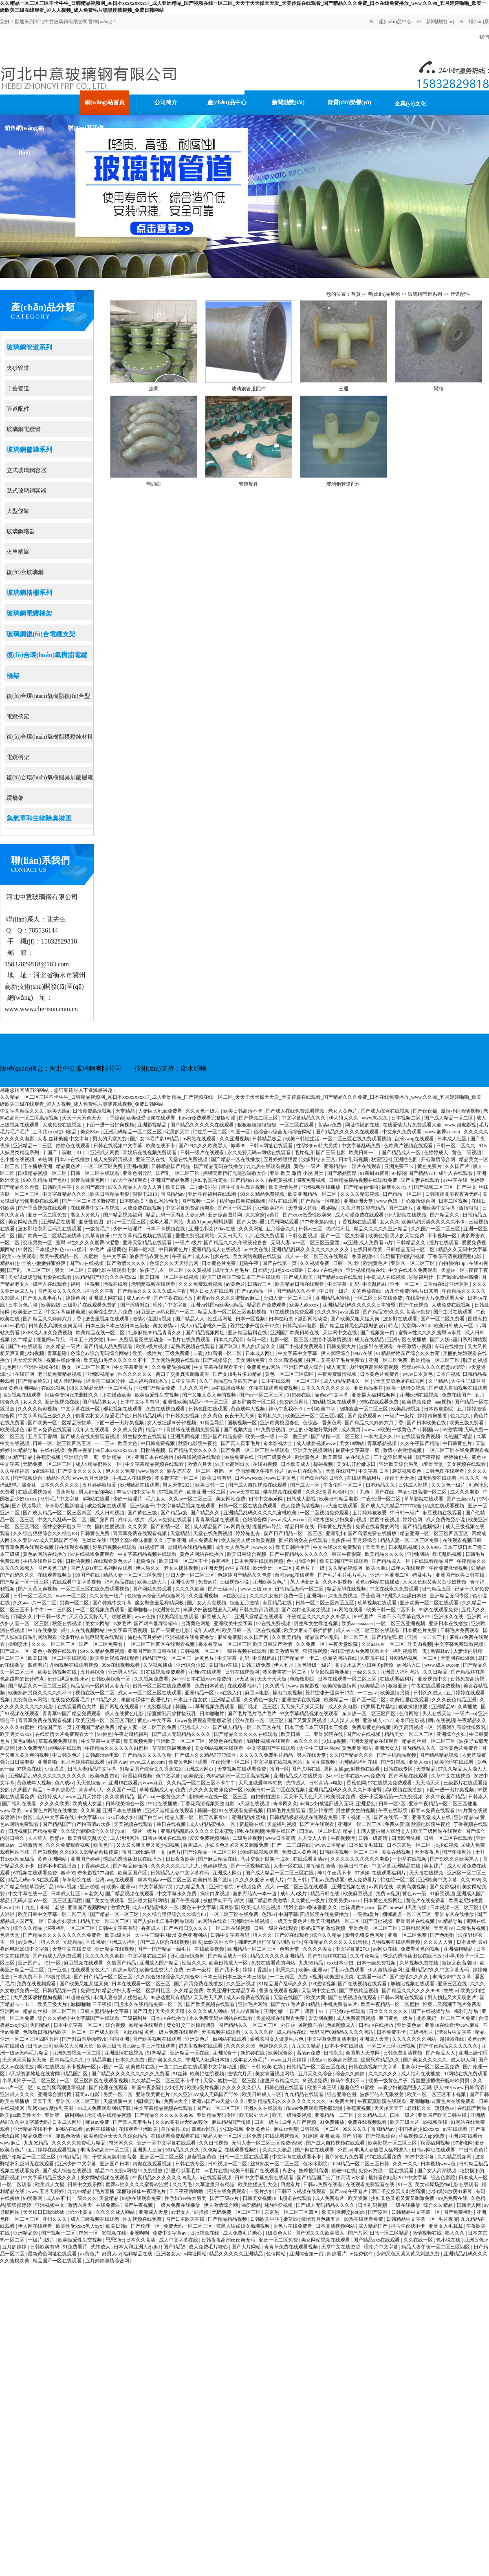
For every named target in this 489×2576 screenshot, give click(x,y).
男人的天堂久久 (259, 1346)
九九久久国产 (194, 1388)
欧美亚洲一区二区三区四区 (315, 1416)
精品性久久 (58, 1478)
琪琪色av (445, 2108)
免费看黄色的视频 (372, 1727)
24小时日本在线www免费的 (202, 1679)
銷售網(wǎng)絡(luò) (24, 133)
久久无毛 (182, 2184)
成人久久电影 (465, 1492)
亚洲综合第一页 (81, 1457)
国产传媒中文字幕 (113, 1603)
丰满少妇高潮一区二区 (218, 1353)
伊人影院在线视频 (407, 1215)
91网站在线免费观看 (465, 2074)
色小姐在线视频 (17, 1159)
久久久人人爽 (438, 1942)
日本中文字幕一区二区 (78, 2025)
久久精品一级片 (64, 1346)
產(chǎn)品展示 (384, 294)
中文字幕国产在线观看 (272, 1748)
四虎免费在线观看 (437, 1478)
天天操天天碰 (170, 2011)
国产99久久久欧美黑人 (203, 1145)
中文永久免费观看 (402, 1132)
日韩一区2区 (142, 1249)
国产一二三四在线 (292, 1845)
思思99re (115, 2240)
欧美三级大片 (152, 1582)
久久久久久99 (241, 2046)
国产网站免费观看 (152, 1589)
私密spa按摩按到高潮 (242, 1201)
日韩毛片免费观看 (460, 1630)
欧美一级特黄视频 (406, 1388)
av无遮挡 (350, 1312)
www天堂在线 (245, 1492)
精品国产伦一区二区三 (167, 1658)
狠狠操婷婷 (20, 2205)
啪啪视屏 (122, 1616)
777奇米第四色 (318, 1222)
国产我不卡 (227, 1970)
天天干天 (43, 2101)
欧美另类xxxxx (16, 1734)
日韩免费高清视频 (93, 1111)
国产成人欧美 (299, 1277)
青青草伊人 (91, 1790)
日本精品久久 (381, 1485)
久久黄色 (212, 1416)
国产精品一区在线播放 (236, 1159)
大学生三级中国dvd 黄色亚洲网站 (335, 1748)
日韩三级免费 (256, 1665)
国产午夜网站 (457, 1852)
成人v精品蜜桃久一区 (204, 1326)
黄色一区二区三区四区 (290, 1374)
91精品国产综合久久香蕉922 (106, 1277)
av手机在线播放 (305, 1471)
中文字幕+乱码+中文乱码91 (357, 1284)
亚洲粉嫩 (273, 2011)
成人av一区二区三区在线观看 (317, 1256)
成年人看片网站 (167, 1222)
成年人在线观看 (456, 1173)
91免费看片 (75, 2247)
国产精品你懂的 (361, 1187)
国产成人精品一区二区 (449, 1118)
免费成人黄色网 (299, 1852)
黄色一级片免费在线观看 (171, 2032)
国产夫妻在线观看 (421, 1180)
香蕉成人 (193, 1845)
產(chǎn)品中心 (395, 21)
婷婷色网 (76, 1298)
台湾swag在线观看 (414, 1139)
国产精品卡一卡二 (300, 1658)
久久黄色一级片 (203, 1111)
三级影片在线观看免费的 (90, 1305)
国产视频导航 (27, 1506)
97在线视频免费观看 (92, 1554)
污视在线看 (116, 1284)
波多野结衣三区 (319, 1159)
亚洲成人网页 (105, 1152)
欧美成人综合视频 (261, 1907)
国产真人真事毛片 (43, 1298)
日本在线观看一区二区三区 (291, 1381)
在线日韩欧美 (368, 1249)
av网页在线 (238, 1526)
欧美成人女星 (88, 1803)
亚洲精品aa (466, 1817)
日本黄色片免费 (219, 1263)
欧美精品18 (373, 1686)
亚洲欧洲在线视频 (419, 1395)
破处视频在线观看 (107, 1506)
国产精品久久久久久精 (148, 1755)
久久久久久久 (383, 2074)
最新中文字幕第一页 (358, 1450)
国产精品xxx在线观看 (340, 1277)
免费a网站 (125, 2170)
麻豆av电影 (257, 1693)
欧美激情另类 (284, 1187)
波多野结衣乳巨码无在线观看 (50, 1229)
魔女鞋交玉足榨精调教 (160, 1603)
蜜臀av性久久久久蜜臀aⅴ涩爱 (88, 1242)
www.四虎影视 (461, 1125)
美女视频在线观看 (467, 1464)
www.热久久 (375, 1118)
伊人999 (442, 2087)
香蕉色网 (332, 1422)
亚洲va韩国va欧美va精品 (217, 1305)
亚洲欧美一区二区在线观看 (430, 1603)
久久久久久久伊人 (242, 2087)
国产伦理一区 (146, 2226)
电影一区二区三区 (289, 1339)
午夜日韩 (297, 1880)
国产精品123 (422, 1173)
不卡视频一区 (442, 1236)
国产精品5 (175, 2247)
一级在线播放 (406, 2205)
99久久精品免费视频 (263, 1194)
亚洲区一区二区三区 (413, 1263)
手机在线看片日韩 (43, 1561)
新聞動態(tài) (440, 21)
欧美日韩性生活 (303, 1139)
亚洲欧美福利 (270, 1208)
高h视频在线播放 (404, 1790)
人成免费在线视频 (62, 1125)
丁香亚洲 (176, 1540)
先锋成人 (296, 1783)
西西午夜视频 (385, 1519)
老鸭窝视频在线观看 (153, 1284)
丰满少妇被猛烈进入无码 (210, 1609)
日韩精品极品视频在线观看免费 (364, 1180)
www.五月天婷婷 (91, 1478)
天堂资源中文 (118, 2101)
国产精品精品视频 (439, 1755)
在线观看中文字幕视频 (95, 1208)
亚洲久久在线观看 (263, 2108)
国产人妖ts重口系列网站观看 (268, 1222)
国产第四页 (103, 1519)
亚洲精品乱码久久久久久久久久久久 (311, 1249)
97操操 (362, 1873)
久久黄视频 (200, 1270)
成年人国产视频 (299, 2122)
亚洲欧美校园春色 (280, 1422)
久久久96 (327, 1312)
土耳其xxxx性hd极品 (55, 1132)
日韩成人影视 (413, 1485)
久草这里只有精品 (215, 2184)
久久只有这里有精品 (363, 1208)
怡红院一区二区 (210, 1132)
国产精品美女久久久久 (194, 1450)
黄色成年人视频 (248, 1409)
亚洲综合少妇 (191, 1665)
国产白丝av (150, 1817)
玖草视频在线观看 (377, 1603)
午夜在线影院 (393, 1810)
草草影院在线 (77, 1880)
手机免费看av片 (340, 2004)
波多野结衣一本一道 (255, 1893)
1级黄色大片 (279, 2233)
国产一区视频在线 (251, 1866)
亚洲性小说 (201, 1229)
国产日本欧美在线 (427, 1422)
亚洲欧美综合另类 (399, 1464)
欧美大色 (128, 1443)
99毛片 (97, 1249)
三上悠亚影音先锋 (393, 1457)
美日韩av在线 (224, 1665)
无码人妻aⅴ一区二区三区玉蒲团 (305, 1242)
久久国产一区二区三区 (436, 1229)
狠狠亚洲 (398, 1686)
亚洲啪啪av (140, 1609)
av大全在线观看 (130, 1180)
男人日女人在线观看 (212, 1291)
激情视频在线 (427, 2233)
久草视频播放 (158, 1665)
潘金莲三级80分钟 (106, 1381)
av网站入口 (409, 1665)
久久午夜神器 (15, 1471)
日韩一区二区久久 (456, 1145)
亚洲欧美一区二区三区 (181, 1741)
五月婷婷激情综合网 (107, 2261)
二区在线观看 (399, 2170)
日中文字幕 (184, 1381)
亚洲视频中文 (433, 1679)
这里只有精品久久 (381, 2060)
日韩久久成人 (428, 1693)
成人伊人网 (463, 2060)
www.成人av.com (288, 1519)
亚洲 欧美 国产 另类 (341, 2136)
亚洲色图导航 (138, 1173)
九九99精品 (311, 1963)
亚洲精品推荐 (369, 1388)
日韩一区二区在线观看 (95, 1173)
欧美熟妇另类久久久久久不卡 (433, 1222)
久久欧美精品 (287, 1637)
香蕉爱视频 (49, 1457)
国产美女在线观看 (105, 1900)
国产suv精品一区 (255, 1291)
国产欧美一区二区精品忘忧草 (50, 1236)
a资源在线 (44, 1471)
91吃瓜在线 (373, 1658)
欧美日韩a (117, 2226)
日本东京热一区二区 (409, 1845)
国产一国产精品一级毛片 (164, 1949)
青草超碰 (57, 1353)
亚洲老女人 (386, 1748)
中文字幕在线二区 (148, 1956)
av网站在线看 (349, 1609)
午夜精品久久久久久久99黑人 (319, 1616)
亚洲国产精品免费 (170, 1180)
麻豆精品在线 (277, 1603)
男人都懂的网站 (96, 1492)
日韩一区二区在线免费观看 (248, 1506)
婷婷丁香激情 (257, 1970)
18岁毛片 (121, 1623)
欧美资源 (193, 1776)
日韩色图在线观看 (208, 1409)
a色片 (273, 1215)
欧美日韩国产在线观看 (344, 1561)
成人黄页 (336, 1367)
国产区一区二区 (235, 1208)
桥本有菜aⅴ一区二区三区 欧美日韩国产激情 (245, 1644)
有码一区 (257, 1339)
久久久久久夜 (259, 2032)
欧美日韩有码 (217, 1478)
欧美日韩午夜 (354, 1866)
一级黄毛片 (98, 1229)
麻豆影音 (229, 1907)
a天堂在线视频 (254, 1803)
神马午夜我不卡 (286, 1409)
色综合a (311, 1422)
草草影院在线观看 (424, 1499)
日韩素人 (478, 1796)
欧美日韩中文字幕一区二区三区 (53, 1914)
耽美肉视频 (475, 1360)
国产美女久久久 (165, 2060)
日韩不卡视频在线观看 (302, 2191)
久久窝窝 (255, 1215)
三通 (343, 389)
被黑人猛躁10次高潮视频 (243, 2226)
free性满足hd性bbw (68, 1679)
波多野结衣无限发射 (382, 2094)
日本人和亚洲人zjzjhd (137, 2247)
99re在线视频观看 (121, 1665)
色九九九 (460, 1416)
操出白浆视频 (288, 1693)
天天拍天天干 (389, 2108)
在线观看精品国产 (434, 1561)
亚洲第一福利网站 (65, 2115)
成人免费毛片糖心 (243, 2233)
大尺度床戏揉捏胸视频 (38, 1997)
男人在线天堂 (437, 1713)
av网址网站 (195, 2254)
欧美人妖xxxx (304, 1305)
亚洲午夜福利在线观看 (213, 1194)
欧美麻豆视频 (358, 1893)
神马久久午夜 (100, 1291)
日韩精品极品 (267, 1139)
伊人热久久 (148, 1568)
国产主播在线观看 (453, 1312)
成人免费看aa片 (376, 1242)
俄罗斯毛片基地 (378, 1706)
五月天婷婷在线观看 (83, 1762)
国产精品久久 (445, 1215)
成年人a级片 (131, 1519)
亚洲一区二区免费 (48, 1215)
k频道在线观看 (296, 2198)
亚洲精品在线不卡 (33, 2129)
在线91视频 (54, 1388)
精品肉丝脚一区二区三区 (429, 1741)
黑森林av (440, 1651)
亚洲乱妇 (335, 1533)
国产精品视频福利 (123, 1215)
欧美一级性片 (147, 1353)
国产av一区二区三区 (261, 1395)
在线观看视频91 (242, 2150)
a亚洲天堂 (432, 1464)
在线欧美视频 (210, 1949)
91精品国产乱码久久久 (284, 1983)
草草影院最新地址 (65, 1506)
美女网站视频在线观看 (258, 1256)
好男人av (117, 1762)
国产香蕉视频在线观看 (43, 1208)
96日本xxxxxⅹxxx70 (117, 1450)
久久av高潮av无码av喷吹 (182, 2122)
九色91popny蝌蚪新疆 (210, 1222)
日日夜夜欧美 (180, 1859)
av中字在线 (455, 1180)
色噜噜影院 (302, 1679)
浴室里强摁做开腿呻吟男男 (441, 2080)
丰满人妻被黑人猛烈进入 (383, 1831)
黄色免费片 (430, 1166)
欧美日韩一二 (364, 1152)
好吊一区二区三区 (127, 1222)
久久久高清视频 (286, 1360)
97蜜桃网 (463, 2143)
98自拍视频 (59, 1977)
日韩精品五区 (437, 1589)
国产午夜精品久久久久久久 (300, 1554)
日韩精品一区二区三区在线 (316, 2067)
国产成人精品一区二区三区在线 (247, 1727)
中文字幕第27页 (156, 1887)
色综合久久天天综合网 (175, 1263)
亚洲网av (316, 1596)
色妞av (269, 1914)
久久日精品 (436, 1672)
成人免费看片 (204, 1540)
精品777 (154, 1429)
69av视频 (67, 1887)
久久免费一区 (311, 1644)
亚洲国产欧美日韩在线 (295, 1332)
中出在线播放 (43, 1630)
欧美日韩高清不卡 (243, 1111)
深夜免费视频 (311, 1180)
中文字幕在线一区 (81, 1409)
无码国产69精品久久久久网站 (342, 2032)
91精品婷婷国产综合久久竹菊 (408, 1353)
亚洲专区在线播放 (407, 1339)
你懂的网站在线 (340, 1658)
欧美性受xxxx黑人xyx (80, 2226)
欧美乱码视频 (447, 1554)
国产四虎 (142, 2011)
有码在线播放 (449, 1346)
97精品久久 (106, 1700)
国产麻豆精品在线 (218, 1859)
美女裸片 (434, 1866)
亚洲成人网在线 (106, 1298)
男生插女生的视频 (356, 1810)
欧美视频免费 (417, 1402)
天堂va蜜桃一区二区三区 (230, 2080)
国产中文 (466, 1187)
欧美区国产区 (133, 1873)
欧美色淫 (378, 1236)
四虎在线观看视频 (445, 1506)
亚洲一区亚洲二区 (390, 1575)
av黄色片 (235, 1284)
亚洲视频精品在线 (366, 1270)
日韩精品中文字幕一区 (416, 2212)
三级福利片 (135, 2018)
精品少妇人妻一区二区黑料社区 (137, 1990)
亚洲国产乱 (31, 1963)
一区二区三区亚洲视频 (401, 1623)
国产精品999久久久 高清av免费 (397, 1312)
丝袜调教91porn (358, 1907)
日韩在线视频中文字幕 (118, 1145)
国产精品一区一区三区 (25, 1582)
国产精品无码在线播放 (219, 1166)
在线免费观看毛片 (71, 1700)
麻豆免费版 (230, 1637)
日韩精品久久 (411, 1242)
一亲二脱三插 (293, 1436)
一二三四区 (60, 1609)
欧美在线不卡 (161, 1145)
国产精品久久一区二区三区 (38, 1686)
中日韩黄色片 (174, 1249)
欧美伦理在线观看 (410, 1700)
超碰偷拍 (146, 1561)
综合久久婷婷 (52, 2018)
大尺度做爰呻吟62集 (261, 1783)
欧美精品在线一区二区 (101, 1332)
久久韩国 (90, 1810)
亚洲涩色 (365, 1803)
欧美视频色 (13, 1429)
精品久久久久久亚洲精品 (381, 1229)
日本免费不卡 (28, 1977)
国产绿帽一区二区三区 (336, 1436)
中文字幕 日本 (374, 1471)
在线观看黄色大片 (113, 1561)
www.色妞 (387, 1201)
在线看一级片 (372, 1977)
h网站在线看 (97, 1499)
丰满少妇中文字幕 (137, 1492)
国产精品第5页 (34, 1381)
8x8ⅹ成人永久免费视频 (48, 1332)
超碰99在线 (452, 2039)
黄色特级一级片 (315, 1665)
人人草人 (37, 1838)
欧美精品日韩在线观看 (300, 1284)
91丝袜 (180, 2074)
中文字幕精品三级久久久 (45, 1416)
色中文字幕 (115, 1256)
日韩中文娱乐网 (266, 1499)
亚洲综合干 (142, 1506)
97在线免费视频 (274, 1623)
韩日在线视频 (171, 1824)
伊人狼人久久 (344, 1118)
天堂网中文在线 (340, 1332)
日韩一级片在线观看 (202, 1152)
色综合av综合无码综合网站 (283, 1132)
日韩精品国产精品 (171, 1166)
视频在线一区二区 (95, 1693)
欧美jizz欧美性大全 (213, 1942)
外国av (288, 2025)
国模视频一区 (242, 1422)
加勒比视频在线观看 (334, 1402)
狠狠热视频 (315, 1651)
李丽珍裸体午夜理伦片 (261, 1471)
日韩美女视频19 (260, 2198)
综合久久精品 (28, 1928)
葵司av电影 (88, 2094)
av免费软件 (361, 2254)
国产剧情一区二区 (171, 1526)
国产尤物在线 (306, 1769)
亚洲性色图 (406, 1159)
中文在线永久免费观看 (413, 1270)
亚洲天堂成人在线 (432, 1817)
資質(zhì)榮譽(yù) (349, 102)
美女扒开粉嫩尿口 (357, 1464)
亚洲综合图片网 (225, 1215)
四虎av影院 (125, 1970)
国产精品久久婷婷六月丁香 (53, 1319)
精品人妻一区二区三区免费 (410, 1540)
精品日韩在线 (300, 1526)
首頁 (356, 294)
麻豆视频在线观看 (443, 1513)
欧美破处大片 (254, 2115)
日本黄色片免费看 (380, 1374)
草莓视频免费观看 (215, 1706)
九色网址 (12, 1367)
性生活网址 (220, 1319)
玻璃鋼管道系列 (425, 294)
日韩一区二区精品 (390, 2233)
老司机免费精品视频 (60, 1374)
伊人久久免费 (121, 1471)
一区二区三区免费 (104, 1166)
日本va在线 (435, 1284)
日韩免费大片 (341, 1346)
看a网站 (330, 1208)
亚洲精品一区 (117, 1457)
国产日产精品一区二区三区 (294, 1533)
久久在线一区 (418, 2240)
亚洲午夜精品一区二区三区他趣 (443, 1803)
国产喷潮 (378, 2212)
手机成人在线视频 (386, 1277)
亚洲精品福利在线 (248, 1332)
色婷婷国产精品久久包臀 (245, 1575)
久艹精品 (23, 1339)
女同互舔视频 (321, 1762)
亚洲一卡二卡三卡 (427, 1637)
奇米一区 (89, 2233)
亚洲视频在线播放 (321, 1187)
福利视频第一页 (410, 1651)
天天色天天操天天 (89, 1616)
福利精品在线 (120, 1582)
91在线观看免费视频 (418, 1436)
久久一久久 (406, 2164)
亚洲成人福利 (122, 1942)
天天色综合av (91, 1783)
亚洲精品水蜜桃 (333, 1298)
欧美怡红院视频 (207, 2074)
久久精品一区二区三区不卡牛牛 (201, 1783)
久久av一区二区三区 (191, 1499)
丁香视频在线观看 (357, 1222)
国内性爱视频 (110, 1526)
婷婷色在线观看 (73, 1145)
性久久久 (470, 1478)
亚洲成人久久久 (17, 2094)
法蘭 (154, 389)
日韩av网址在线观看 (271, 1145)
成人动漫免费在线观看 (360, 1215)
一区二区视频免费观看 (325, 1513)
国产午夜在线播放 (174, 1298)
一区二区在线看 (297, 1125)
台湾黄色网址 (196, 1623)
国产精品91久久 (248, 1180)
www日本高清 (280, 1838)
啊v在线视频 (441, 1720)
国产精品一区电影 (321, 1201)
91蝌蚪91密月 (374, 1173)
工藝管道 (18, 388)
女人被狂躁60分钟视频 (172, 1422)
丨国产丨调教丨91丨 (65, 1152)
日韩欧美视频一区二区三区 (349, 1852)
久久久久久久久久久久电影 (360, 1859)
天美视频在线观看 (134, 1824)
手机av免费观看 (328, 1880)
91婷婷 (310, 2136)
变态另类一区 (38, 1242)
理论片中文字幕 (170, 1305)
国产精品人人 (190, 1319)
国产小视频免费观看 (301, 1346)
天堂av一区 (453, 1270)
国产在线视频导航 (431, 2011)
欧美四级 (51, 1305)
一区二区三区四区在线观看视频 (161, 1644)
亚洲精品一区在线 (190, 2053)
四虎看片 (37, 1665)
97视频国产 (172, 1492)
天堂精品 (125, 1111)
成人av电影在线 (212, 1256)
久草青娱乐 (98, 1236)
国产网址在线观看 (120, 1706)
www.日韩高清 (469, 2087)
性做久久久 (194, 1963)
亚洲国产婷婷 (85, 1859)
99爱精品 (251, 2205)
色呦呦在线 (95, 1540)
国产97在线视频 (87, 1263)
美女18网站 (352, 1443)
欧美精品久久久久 (385, 1554)
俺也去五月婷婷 (145, 1637)
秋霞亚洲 (381, 1159)
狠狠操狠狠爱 (413, 1706)
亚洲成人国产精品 (159, 1963)
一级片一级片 (400, 1416)
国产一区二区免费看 (343, 1236)
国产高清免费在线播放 (373, 1533)
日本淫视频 (448, 1374)
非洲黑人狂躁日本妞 (404, 1596)
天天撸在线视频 (427, 1873)
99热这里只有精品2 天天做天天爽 (187, 1997)
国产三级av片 (462, 1499)
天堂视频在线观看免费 (242, 1769)
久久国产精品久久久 (351, 1755)
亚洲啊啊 (459, 1284)
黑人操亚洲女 (305, 1582)
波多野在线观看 (401, 1319)
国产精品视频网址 (205, 1332)
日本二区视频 (453, 1201)
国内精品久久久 (419, 1748)
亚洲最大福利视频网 (374, 1395)
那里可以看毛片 (183, 2170)
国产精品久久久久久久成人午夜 (152, 1291)
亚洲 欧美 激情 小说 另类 (297, 1173)
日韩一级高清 (373, 1838)
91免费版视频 (271, 1429)
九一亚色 (57, 1970)
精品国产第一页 (55, 1727)
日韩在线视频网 (242, 1672)
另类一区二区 (70, 1270)
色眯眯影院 (315, 2164)
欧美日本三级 (322, 2087)
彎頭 (438, 389)
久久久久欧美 (190, 1589)
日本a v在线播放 (73, 1159)
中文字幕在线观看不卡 (219, 1367)
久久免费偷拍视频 (172, 1367)
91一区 (54, 1963)
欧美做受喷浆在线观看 (151, 1118)
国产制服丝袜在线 (328, 1956)
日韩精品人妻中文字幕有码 (180, 1873)
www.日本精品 (331, 1845)
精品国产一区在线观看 (58, 2261)
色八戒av (64, 1783)
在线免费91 (108, 2205)
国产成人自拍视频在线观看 (458, 1388)
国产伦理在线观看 (109, 2087)
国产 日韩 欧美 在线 (262, 2067)
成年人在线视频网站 (83, 1630)
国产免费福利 (445, 1887)
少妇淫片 (174, 2087)
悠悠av (451, 1990)
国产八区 (358, 2233)
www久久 (263, 1547)
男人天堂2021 (178, 1485)
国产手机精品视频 (397, 1755)
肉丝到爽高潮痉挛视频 (374, 1367)
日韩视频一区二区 (200, 1651)
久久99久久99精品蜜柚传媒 (89, 1852)
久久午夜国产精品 (420, 1443)
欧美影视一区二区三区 (393, 2143)
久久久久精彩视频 (360, 1194)
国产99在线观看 (26, 1346)
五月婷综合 (365, 1540)
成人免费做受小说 (446, 1519)
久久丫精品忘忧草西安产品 (229, 1381)
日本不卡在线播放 (57, 1866)
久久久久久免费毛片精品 (266, 1755)
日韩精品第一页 (60, 1990)
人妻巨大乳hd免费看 (160, 1111)
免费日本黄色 (210, 1686)
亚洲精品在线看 (59, 1222)
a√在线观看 (456, 2129)
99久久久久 (306, 1741)
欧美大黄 (316, 1997)
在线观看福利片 (364, 1478)
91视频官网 (152, 1547)
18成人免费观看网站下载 (104, 2108)
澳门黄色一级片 (396, 2018)
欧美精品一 (337, 1700)
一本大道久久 (378, 1436)
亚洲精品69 (443, 1706)
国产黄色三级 (143, 1513)
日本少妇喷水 (62, 1921)
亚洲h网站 (418, 1554)
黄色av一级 (414, 1893)
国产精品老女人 (100, 1402)
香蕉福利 (337, 1492)
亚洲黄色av (409, 2025)
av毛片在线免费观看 (189, 1339)
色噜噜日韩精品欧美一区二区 (55, 2032)
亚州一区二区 (405, 1284)
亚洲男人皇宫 (123, 1672)
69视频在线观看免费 (35, 1873)
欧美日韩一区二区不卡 (184, 1561)
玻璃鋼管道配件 (248, 389)
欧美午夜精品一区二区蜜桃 (69, 1256)
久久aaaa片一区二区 (35, 1603)
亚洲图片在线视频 (416, 1921)
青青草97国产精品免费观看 (72, 1713)
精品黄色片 (69, 1166)
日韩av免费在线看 (323, 2184)
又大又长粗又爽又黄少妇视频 (435, 1582)
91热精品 (157, 2053)
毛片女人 (156, 1499)
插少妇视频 (446, 1845)
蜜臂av (57, 1838)
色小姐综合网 (301, 1561)
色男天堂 (10, 1935)
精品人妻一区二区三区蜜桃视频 (232, 1312)
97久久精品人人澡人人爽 (135, 1187)
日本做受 (466, 1942)
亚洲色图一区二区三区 (374, 1928)
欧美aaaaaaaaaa (357, 1623)
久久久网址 (251, 1229)
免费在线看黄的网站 (378, 1526)
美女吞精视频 (396, 1852)
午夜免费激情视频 (337, 1374)
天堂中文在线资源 (72, 1949)
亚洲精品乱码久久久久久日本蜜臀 (359, 1305)
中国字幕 (288, 1914)
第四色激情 (69, 2136)
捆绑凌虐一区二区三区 (364, 1409)
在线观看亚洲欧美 (139, 2129)
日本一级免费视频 (377, 1963)
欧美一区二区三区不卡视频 (437, 2094)
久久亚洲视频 (235, 1139)
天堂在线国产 (341, 1471)
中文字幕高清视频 (128, 1630)
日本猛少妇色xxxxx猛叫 (61, 1249)
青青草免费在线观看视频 (140, 1533)
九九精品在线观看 (304, 2094)
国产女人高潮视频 (207, 1603)
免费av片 (207, 1582)
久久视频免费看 (152, 1679)
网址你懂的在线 (363, 1125)
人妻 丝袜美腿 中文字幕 (63, 1139)
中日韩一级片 (334, 1291)
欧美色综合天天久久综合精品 (116, 2136)
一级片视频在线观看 (245, 1651)
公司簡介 (165, 102)
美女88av (90, 1132)
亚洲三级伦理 (473, 2053)
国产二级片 (401, 1208)
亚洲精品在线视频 (115, 1949)
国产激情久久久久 (127, 1263)
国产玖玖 (228, 1346)
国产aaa (146, 1796)
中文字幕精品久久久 (22, 1111)
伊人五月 (284, 1665)
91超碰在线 (299, 1395)
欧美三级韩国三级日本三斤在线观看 (242, 1277)
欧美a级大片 (118, 1935)
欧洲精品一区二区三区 (436, 1360)
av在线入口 (358, 1457)
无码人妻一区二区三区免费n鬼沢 (267, 2143)
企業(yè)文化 (410, 104)
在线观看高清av (310, 1859)
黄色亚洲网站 (52, 1859)
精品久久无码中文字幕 (462, 1249)
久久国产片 (458, 1166)
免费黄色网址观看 (188, 1762)
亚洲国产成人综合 (304, 1367)
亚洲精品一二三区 (33, 1145)
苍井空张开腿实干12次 (255, 1326)
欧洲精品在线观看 (140, 1485)
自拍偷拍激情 (266, 1796)
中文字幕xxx (91, 1817)
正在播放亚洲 (38, 1166)
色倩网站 (409, 1713)
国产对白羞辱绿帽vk (156, 1623)
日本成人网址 (260, 1353)
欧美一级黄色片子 (388, 2080)
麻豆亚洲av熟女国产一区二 (166, 1312)
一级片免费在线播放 (178, 2205)
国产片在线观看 (317, 1824)
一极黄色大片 (171, 1796)
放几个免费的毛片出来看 (412, 1291)
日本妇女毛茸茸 (366, 1845)
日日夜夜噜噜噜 (187, 2191)
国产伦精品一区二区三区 (210, 1852)
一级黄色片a (406, 1429)
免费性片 (90, 1990)
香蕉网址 (66, 1492)
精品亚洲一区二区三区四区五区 (434, 1533)
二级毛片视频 (248, 1838)
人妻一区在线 (288, 1866)
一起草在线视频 (410, 1859)
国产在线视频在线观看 (363, 1983)
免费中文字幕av (169, 2233)
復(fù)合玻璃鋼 (25, 572)
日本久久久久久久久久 (326, 1388)
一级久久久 (365, 1672)
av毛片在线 (216, 2170)
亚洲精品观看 (226, 1700)
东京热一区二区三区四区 (369, 1713)
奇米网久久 (285, 1803)
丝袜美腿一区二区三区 (260, 1720)
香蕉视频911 (365, 1256)
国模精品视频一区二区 (43, 1173)
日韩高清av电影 (299, 1326)
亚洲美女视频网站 (313, 1450)
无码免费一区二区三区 (48, 1464)
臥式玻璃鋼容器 (26, 491)
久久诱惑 (275, 1686)
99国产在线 (88, 1575)
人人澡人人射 (345, 1720)
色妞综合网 (255, 1519)
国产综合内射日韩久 (322, 1478)
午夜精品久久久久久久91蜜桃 (117, 1748)
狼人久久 (262, 1935)
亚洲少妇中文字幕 (77, 2164)
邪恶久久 (23, 1616)
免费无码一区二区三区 (188, 2226)
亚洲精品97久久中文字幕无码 (437, 1970)
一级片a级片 (188, 1242)
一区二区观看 (17, 2184)
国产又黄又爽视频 (38, 1589)
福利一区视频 (85, 1284)
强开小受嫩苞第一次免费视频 (391, 1796)
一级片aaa (465, 1713)
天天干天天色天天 (82, 1118)
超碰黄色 (116, 1249)
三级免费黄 (178, 1353)
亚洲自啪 (47, 1762)
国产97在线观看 (292, 1935)
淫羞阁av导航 (51, 1339)
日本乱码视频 (354, 1159)
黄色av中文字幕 (154, 1720)
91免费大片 (342, 2101)
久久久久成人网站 (208, 2011)
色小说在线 (449, 2240)
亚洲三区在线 (151, 1159)
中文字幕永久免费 (177, 1893)
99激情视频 (323, 1983)
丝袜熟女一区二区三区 (275, 2164)
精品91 (7, 1263)
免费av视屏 (80, 1450)
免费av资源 (397, 1824)
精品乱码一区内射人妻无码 (176, 1215)
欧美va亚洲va (121, 1887)
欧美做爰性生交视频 (157, 1395)
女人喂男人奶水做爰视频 (248, 1540)
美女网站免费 (23, 1222)
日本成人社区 (452, 1139)
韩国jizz (431, 1429)
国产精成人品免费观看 (109, 1346)
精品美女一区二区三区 (409, 1734)
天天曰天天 (230, 1236)
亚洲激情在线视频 (302, 1700)
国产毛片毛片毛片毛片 (343, 1575)
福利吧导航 (467, 2011)
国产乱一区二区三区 (178, 1173)
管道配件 (18, 409)
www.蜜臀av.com (443, 1132)
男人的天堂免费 (110, 1139)
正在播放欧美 (117, 1395)
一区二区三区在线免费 (378, 1298)
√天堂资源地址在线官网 (399, 1381)
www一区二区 (71, 1596)
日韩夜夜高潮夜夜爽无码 (452, 1194)
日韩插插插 (321, 1630)
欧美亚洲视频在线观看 (115, 1658)
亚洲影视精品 (152, 1125)
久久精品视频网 (345, 1568)
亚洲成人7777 (378, 1720)
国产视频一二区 (199, 1201)
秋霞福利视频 (138, 1776)
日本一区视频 (251, 1319)
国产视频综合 (218, 1360)
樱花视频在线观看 (123, 1409)
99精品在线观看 (146, 2025)
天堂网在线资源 (458, 1658)
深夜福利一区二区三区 (71, 1928)
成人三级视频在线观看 (95, 2219)
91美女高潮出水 (233, 1464)
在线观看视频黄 (35, 1492)
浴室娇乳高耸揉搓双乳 (172, 1713)
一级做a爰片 (366, 1914)
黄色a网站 (24, 1741)
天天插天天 (428, 1783)
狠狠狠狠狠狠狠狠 (257, 1125)
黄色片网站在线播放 (202, 1554)
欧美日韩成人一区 (454, 1326)
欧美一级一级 (260, 1436)
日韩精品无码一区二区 (411, 1249)
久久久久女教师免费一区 (276, 1596)
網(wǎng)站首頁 (105, 102)
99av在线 (226, 1229)
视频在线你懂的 (64, 1360)
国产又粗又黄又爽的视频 (209, 1395)
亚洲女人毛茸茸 (446, 2226)
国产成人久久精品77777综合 (392, 1506)
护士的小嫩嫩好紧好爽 (42, 1263)
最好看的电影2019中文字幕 (398, 2177)
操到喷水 (18, 1644)
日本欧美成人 (296, 1464)
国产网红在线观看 (315, 2150)
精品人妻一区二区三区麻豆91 (197, 1817)
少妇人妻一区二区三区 (288, 1298)
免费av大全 (176, 2101)
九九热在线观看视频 (268, 1166)
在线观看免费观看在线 (176, 2136)
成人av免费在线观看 (170, 1519)
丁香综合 (114, 1118)
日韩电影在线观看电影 (112, 1270)
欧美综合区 (281, 2053)
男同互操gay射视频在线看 (352, 1769)
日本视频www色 (439, 2164)
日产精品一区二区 (403, 1194)
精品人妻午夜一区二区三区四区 (436, 2247)
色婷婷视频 (216, 1866)
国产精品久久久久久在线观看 (202, 1125)
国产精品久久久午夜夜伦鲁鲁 (236, 1242)
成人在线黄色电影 (125, 1713)
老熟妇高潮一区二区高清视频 (238, 1776)
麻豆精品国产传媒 (231, 2122)
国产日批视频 (378, 1921)
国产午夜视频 (414, 1305)
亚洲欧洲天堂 (359, 1201)
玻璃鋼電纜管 (24, 429)
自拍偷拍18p (452, 1263)
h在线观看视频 (73, 1547)
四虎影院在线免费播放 (325, 1914)
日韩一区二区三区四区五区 (63, 1443)
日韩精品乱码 (147, 1416)
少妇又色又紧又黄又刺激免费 (237, 1845)
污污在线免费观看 (265, 1236)
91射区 (25, 1249)
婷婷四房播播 (433, 1416)
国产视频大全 (238, 1429)
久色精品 (212, 2150)
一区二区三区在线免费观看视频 (357, 1139)
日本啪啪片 (212, 1713)
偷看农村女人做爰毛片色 (102, 1416)
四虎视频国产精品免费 (33, 1831)
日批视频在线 (205, 2233)
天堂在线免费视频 (188, 1159)
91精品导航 (212, 1422)
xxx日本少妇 (122, 1817)
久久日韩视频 (214, 2143)
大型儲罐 (18, 511)
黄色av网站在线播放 (45, 1554)
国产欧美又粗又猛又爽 (355, 1319)
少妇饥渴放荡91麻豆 (451, 2191)
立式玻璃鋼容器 (26, 470)
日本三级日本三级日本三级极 (118, 1326)
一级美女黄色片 (290, 1921)
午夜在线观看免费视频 (274, 1388)
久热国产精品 (458, 1436)
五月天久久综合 (315, 2074)
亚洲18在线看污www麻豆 (136, 1783)
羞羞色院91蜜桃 (357, 2087)
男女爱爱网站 (28, 1360)
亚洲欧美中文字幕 (436, 1208)
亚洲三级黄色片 (275, 1457)
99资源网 (33, 2198)
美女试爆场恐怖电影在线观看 (40, 1277)
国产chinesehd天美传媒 (403, 1907)
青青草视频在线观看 (217, 1519)
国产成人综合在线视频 (386, 1111)
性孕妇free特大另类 (317, 1145)
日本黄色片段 (23, 1305)
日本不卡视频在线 (166, 1229)
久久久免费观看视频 (201, 1284)
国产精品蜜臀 (342, 1173)
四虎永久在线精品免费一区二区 (149, 2004)
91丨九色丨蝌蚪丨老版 (40, 1907)
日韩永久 (333, 2053)
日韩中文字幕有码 (118, 1928)
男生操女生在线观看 (145, 1436)
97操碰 (399, 1173)
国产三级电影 (331, 1152)
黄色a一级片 (308, 1166)
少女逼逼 (54, 1769)
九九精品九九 (191, 1887)
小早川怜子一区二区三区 (29, 2080)
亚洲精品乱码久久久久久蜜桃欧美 (260, 1513)
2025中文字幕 (420, 2157)
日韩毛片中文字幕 (60, 1499)
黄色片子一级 (310, 1568)
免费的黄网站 (294, 1402)
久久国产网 (257, 1637)
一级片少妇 (262, 2191)
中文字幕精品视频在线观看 (143, 1236)
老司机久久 (270, 1416)
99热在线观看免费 (379, 1402)
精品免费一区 (38, 2136)
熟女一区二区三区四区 (87, 1367)
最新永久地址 (396, 1187)
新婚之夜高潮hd (459, 1963)
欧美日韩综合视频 (247, 1554)
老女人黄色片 (343, 1111)
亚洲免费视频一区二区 (77, 2053)
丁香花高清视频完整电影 (455, 1256)
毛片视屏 (304, 1152)
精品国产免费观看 (267, 1305)
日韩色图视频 (303, 1236)
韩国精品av (173, 1194)
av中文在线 (256, 1249)
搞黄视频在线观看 (22, 1395)
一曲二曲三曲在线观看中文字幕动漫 (198, 2067)
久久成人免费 (128, 1429)
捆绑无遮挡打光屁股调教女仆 (235, 1173)
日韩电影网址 (416, 1928)
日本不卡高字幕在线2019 (404, 1616)
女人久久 (389, 1222)
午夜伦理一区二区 (343, 1485)
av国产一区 (111, 2067)
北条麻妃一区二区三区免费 (446, 2018)
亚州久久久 (55, 2219)
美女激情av (165, 1326)
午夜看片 (182, 1256)
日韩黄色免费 (95, 1533)
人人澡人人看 (312, 1838)
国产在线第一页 (280, 1263)
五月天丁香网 (43, 1436)
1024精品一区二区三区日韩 (360, 2164)
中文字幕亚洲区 (132, 1367)
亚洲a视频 (137, 1166)
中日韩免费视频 (183, 1416)
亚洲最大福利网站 (400, 1672)
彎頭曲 (153, 484)
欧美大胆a (58, 1111)
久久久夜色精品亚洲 (454, 1700)
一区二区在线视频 (231, 1928)
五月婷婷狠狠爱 (281, 1159)
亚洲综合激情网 (55, 2094)
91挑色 (104, 1734)
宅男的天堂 (178, 1132)
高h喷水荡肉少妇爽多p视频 (338, 1519)
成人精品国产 (208, 1526)
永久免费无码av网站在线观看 (259, 1152)
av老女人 (93, 1893)
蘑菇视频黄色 (407, 1471)
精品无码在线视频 (347, 1589)
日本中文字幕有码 (140, 1402)
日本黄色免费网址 (383, 1900)
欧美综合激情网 (340, 1686)
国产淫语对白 (135, 1305)
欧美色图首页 (105, 1776)
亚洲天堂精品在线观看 (148, 1242)
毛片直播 (105, 2191)
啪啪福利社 (339, 1229)
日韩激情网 (31, 1845)
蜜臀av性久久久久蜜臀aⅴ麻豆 (228, 1298)
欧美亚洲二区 (28, 1312)
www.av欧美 (377, 1429)
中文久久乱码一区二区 (62, 1519)
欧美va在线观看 (19, 1256)
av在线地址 (234, 1596)
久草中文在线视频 (451, 1776)
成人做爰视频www (316, 1443)
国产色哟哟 (443, 1935)
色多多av (340, 1540)
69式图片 (364, 1616)
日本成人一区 (473, 2177)
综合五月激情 (245, 1603)
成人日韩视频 (110, 1513)
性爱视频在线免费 (143, 2219)
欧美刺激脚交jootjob (344, 2212)
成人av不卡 (139, 1298)
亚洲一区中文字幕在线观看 (167, 2143)
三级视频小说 (235, 1582)
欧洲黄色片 (376, 1263)
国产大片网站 (246, 2247)
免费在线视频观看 (166, 1409)
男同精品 (40, 2025)
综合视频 (116, 2025)
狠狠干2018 (145, 1194)
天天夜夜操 (427, 1852)
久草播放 (468, 1706)
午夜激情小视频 (414, 1346)
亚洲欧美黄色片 (270, 1582)
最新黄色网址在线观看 (53, 2254)
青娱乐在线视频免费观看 (150, 1152)
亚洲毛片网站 (253, 2004)
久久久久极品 (277, 2150)
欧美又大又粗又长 (74, 2046)
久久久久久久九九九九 (176, 1866)
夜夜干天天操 (240, 1416)
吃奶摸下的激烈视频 (403, 1256)
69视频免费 (249, 1887)
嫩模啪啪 (208, 1187)
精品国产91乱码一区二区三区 (337, 1637)
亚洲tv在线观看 (205, 1672)
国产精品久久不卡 (296, 1291)
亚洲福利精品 (458, 1949)
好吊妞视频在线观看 (199, 1457)
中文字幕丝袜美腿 (66, 1312)
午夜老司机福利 (132, 1734)
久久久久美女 (318, 1949)
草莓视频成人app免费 (163, 1790)
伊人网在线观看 (35, 2226)
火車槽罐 (18, 552)
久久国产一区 (122, 1790)
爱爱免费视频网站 (195, 1236)
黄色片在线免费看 (426, 1900)
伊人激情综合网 (385, 1970)
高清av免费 (330, 1125)
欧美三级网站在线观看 (438, 1831)
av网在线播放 (101, 2129)
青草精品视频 (382, 1443)
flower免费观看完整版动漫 (208, 1118)
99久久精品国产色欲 (45, 1180)
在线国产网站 (472, 2108)
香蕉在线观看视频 (279, 1990)
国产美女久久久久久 (60, 1291)
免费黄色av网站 (264, 1367)
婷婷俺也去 (456, 1457)
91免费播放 (333, 2122)
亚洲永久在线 (449, 1616)
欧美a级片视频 (152, 1346)
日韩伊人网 (469, 2205)
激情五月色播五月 (321, 2219)
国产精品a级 (174, 1513)
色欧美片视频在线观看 (409, 1145)
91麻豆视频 (442, 1893)
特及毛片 (422, 1575)
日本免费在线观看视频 (259, 1561)
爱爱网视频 (321, 2018)
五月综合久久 (281, 1229)
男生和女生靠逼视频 (243, 1187)
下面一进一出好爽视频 (110, 1125)
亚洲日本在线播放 (154, 1457)
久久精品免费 (189, 1990)
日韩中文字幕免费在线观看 (265, 2177)
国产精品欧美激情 (268, 1900)
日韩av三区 (311, 1229)
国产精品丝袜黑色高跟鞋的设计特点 (359, 1326)
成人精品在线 (292, 2032)
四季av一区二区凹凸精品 (326, 1831)
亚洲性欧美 (175, 1402)
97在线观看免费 (385, 2157)
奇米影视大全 (278, 1443)
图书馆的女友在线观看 (304, 1540)
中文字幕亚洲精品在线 (397, 1866)
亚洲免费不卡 (399, 1166)
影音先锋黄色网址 (90, 1180)
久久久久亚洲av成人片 (260, 1880)
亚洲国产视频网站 (88, 1907)
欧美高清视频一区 (414, 1727)
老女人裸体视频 (181, 1568)
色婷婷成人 (436, 1152)
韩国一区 (241, 1132)
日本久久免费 (130, 2060)
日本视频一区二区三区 (455, 1907)
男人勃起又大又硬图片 (452, 1997)
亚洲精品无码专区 (450, 1596)
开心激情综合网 (438, 1159)
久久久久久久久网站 (414, 2039)
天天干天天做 (272, 1679)
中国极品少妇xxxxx (419, 2129)
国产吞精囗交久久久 (186, 1928)
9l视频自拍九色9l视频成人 (328, 2025)
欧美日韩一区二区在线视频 (170, 1277)
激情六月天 (200, 1464)
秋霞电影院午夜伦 (198, 1443)
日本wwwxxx (249, 1478)
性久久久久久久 (135, 1374)
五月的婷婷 (15, 2247)
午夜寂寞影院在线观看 (382, 2101)
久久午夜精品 (365, 1956)
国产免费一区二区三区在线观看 (256, 1450)
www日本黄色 (418, 1374)
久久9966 (431, 1547)
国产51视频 (394, 1762)
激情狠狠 (469, 1208)
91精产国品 (21, 1457)
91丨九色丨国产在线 (372, 1492)
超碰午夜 (249, 1263)
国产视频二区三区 (259, 1118)
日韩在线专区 (398, 1769)
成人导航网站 (68, 1381)
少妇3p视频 (334, 1741)
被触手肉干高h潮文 (224, 1900)
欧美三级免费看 (467, 1422)
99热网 (44, 1159)
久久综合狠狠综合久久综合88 (45, 1533)
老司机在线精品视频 (190, 1547)
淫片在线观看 (367, 1166)
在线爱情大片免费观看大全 (413, 1125)
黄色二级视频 (467, 1152)
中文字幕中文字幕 (298, 1353)
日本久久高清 (229, 1339)
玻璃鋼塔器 (21, 531)
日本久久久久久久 (60, 1485)
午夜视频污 (343, 1838)
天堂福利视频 (282, 1824)
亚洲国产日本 (115, 2164)
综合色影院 (443, 2177)
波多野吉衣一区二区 (162, 1270)
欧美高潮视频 (406, 1409)
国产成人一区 (305, 1485)
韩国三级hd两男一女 (144, 1852)
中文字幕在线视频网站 (278, 1762)
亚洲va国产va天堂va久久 (219, 2101)
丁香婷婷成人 (95, 1866)
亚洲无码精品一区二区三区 (133, 1132)
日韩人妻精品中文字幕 (93, 1769)
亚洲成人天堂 (374, 2039)
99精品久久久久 (183, 2150)
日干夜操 (102, 2004)
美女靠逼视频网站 (275, 2074)
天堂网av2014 (416, 1326)
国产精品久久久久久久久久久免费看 (62, 1935)
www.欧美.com (15, 1810)
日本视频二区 (406, 1118)
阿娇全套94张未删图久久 (72, 1395)
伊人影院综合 (336, 1353)
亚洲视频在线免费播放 (190, 1637)
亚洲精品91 (336, 1166)
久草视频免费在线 (419, 1963)
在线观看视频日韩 (463, 1540)
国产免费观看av (365, 1416)
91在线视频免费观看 (292, 1312)
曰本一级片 (199, 1970)
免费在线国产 (457, 1395)
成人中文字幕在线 (55, 1817)
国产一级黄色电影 (171, 1630)
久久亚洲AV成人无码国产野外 (46, 1540)
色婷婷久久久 (274, 2046)
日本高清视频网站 (336, 2226)
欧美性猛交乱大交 (88, 1838)
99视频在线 (436, 2122)
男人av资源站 (246, 2011)
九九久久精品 (306, 2046)
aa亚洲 (350, 1242)
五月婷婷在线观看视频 (53, 2150)
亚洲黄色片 (198, 2039)
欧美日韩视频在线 (57, 1672)
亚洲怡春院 (321, 1810)
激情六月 (120, 1907)
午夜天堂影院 (343, 1644)
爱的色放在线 (367, 1291)
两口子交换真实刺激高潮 (183, 1374)
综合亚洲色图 (342, 2094)
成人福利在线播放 (149, 1381)
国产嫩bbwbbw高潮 (458, 1277)
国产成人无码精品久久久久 (182, 1734)
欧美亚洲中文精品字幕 (232, 1990)
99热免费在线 (240, 1457)
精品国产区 (76, 2074)
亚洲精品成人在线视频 (217, 1249)
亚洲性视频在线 (41, 1367)
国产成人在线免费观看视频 (296, 1111)
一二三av (105, 1443)
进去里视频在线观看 (107, 1319)
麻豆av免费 (97, 2122)
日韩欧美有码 (45, 2247)
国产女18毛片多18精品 (155, 1139)
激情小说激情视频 (461, 1111)
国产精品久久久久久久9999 (412, 1990)
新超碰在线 (252, 1824)
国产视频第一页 (378, 1332)
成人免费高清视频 (113, 1159)
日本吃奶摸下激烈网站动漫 (149, 1201)
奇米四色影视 (410, 1720)
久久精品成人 (372, 2115)
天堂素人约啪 (303, 1208)
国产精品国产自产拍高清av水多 (77, 1824)
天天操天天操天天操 (303, 1706)
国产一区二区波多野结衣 (89, 1201)
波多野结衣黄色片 (150, 1256)
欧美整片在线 (141, 2067)
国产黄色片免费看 (344, 2157)
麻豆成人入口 (217, 1616)
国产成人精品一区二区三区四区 (58, 1513)
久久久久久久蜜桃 (105, 1956)
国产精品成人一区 (401, 1152)
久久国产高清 (90, 1187)
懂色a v (318, 2060)
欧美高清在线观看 (179, 1616)
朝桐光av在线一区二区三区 (219, 1796)
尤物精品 (73, 1942)
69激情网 (452, 1429)
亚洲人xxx (420, 1762)
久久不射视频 (338, 1582)
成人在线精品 (370, 1339)
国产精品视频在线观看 (130, 1893)
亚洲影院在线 (329, 1734)
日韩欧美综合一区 (111, 1679)
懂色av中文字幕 (332, 1395)
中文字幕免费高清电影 (190, 1208)
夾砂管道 (18, 368)
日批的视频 (153, 1450)
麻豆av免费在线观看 (50, 1429)
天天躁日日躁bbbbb (44, 2212)
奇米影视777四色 (96, 1873)
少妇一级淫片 (128, 1229)
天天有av (444, 1928)
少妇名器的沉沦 (210, 1180)
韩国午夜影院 (347, 1554)
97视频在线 (29, 1769)
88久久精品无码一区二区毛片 (101, 1388)
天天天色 (376, 1547)
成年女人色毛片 (232, 1270)
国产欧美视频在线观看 (211, 2004)
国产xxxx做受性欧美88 (308, 1215)
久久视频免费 (315, 1263)
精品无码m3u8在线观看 (33, 1880)
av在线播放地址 (229, 1388)
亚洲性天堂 (183, 1582)
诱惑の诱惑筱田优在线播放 (133, 1859)
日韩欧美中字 (57, 1187)
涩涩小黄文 (81, 2212)
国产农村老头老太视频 (307, 1609)
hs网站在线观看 (200, 1139)
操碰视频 (323, 1464)
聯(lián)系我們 (86, 128)
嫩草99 (239, 1145)
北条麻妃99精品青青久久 (155, 1332)
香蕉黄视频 (281, 1180)
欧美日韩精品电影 (110, 1194)
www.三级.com (256, 1589)
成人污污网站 (125, 1838)
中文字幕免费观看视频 (459, 1644)
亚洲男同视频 (185, 1436)
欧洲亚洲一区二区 (207, 1492)
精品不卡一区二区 (209, 1402)
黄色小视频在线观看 (55, 1651)
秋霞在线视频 (67, 1623)
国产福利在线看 (19, 1803)
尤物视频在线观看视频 (74, 1665)
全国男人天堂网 (363, 2053)
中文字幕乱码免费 (361, 1145)
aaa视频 (443, 1402)
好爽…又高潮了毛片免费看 (336, 1360)
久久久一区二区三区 (54, 1644)
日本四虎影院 (439, 1409)
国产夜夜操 (425, 1111)
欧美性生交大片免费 (111, 1312)
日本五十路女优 (86, 1339)
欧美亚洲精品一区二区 (313, 1194)
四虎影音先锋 (406, 1838)
